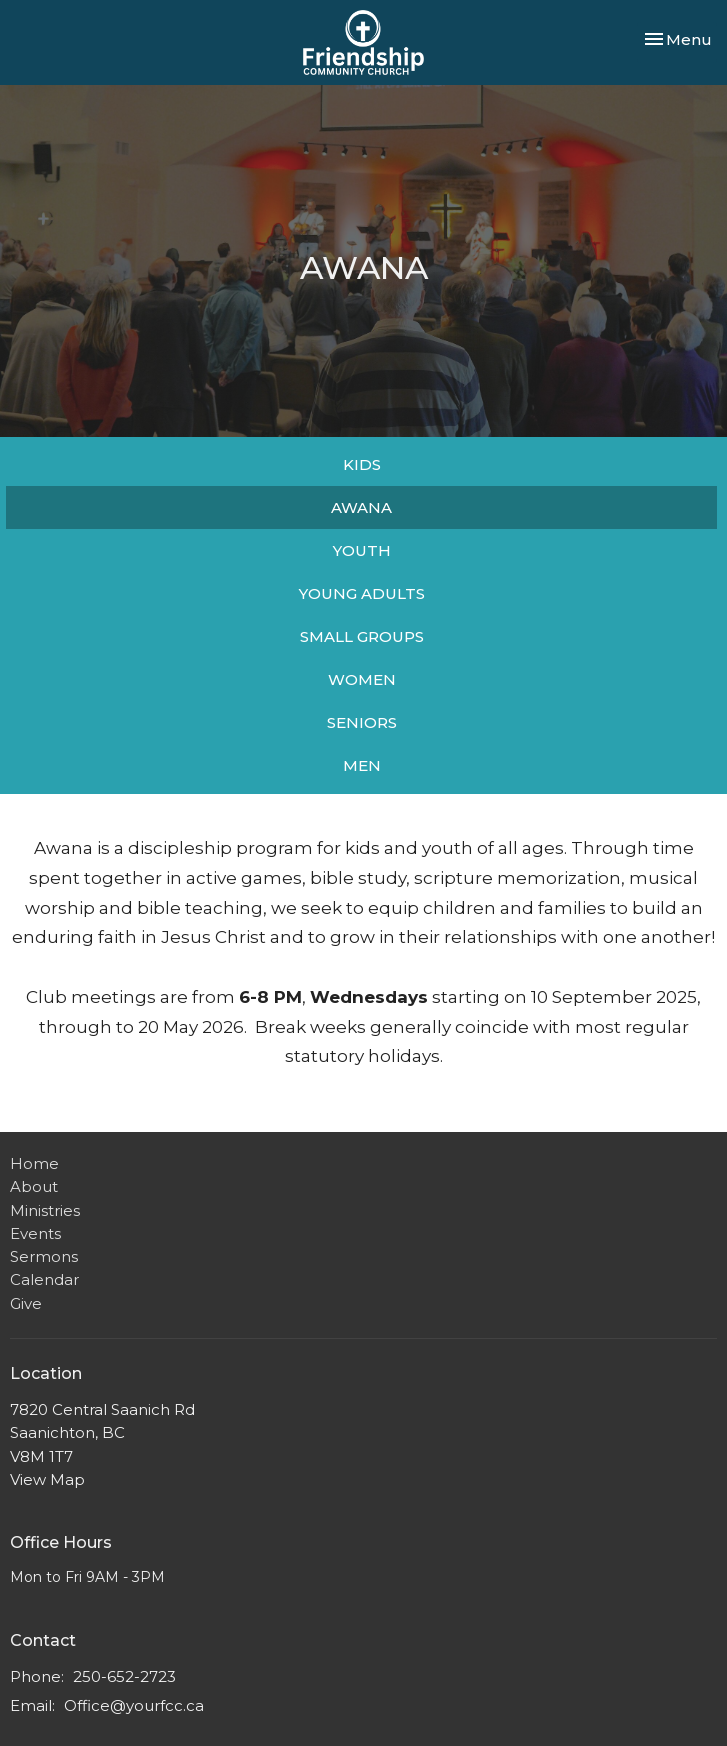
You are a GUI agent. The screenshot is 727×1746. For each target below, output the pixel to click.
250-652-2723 (124, 1676)
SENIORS (362, 722)
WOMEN (362, 679)
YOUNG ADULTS (362, 593)
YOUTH (362, 550)
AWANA (361, 507)
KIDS (362, 464)
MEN (362, 765)
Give (26, 1303)
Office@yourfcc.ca (134, 1705)
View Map (47, 1479)
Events (35, 1233)
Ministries (45, 1210)
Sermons (44, 1256)
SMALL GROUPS (362, 636)
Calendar (44, 1279)
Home (34, 1163)
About (34, 1186)
